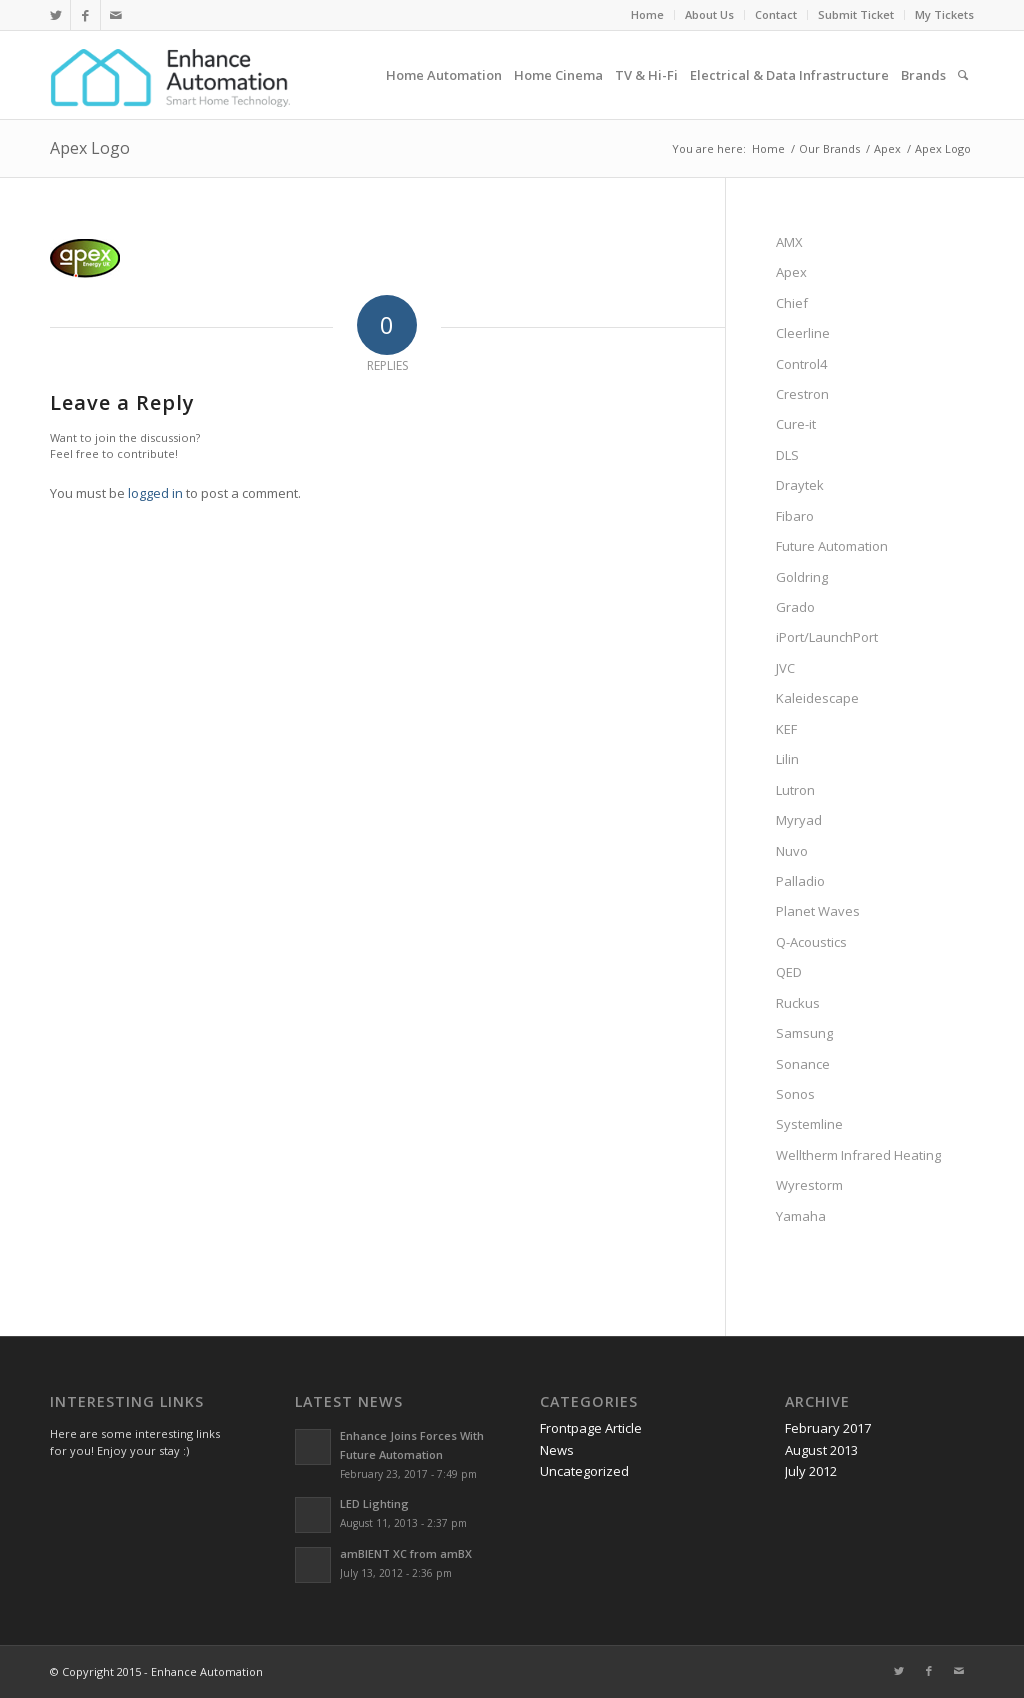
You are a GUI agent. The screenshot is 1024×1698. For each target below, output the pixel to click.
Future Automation (832, 546)
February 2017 (828, 1428)
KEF (786, 729)
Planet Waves (818, 911)
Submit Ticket (856, 14)
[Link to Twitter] (55, 15)
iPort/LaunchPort (827, 637)
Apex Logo (90, 148)
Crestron (802, 394)
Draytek (800, 485)
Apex (791, 272)
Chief (792, 303)
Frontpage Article (591, 1428)
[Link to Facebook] (85, 15)
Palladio (800, 881)
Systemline (809, 1124)
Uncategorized (584, 1471)
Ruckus (798, 1003)
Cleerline (803, 333)
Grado (795, 607)
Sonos (795, 1094)
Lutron (795, 790)
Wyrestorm (809, 1185)
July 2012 (811, 1471)
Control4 (801, 364)
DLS (787, 455)
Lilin (787, 759)
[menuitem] (648, 15)
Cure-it (796, 424)
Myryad (799, 820)
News (557, 1450)
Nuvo (792, 851)
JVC (785, 668)
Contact (776, 14)
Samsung (804, 1033)
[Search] (963, 75)
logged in (155, 493)
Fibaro (795, 516)
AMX (789, 242)
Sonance (803, 1064)
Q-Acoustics (811, 942)
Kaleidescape (817, 698)
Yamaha (801, 1216)
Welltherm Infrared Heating (858, 1155)
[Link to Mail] (116, 15)
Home (647, 14)
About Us (709, 14)
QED (789, 972)
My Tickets (944, 14)
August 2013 (821, 1450)
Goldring (802, 577)
